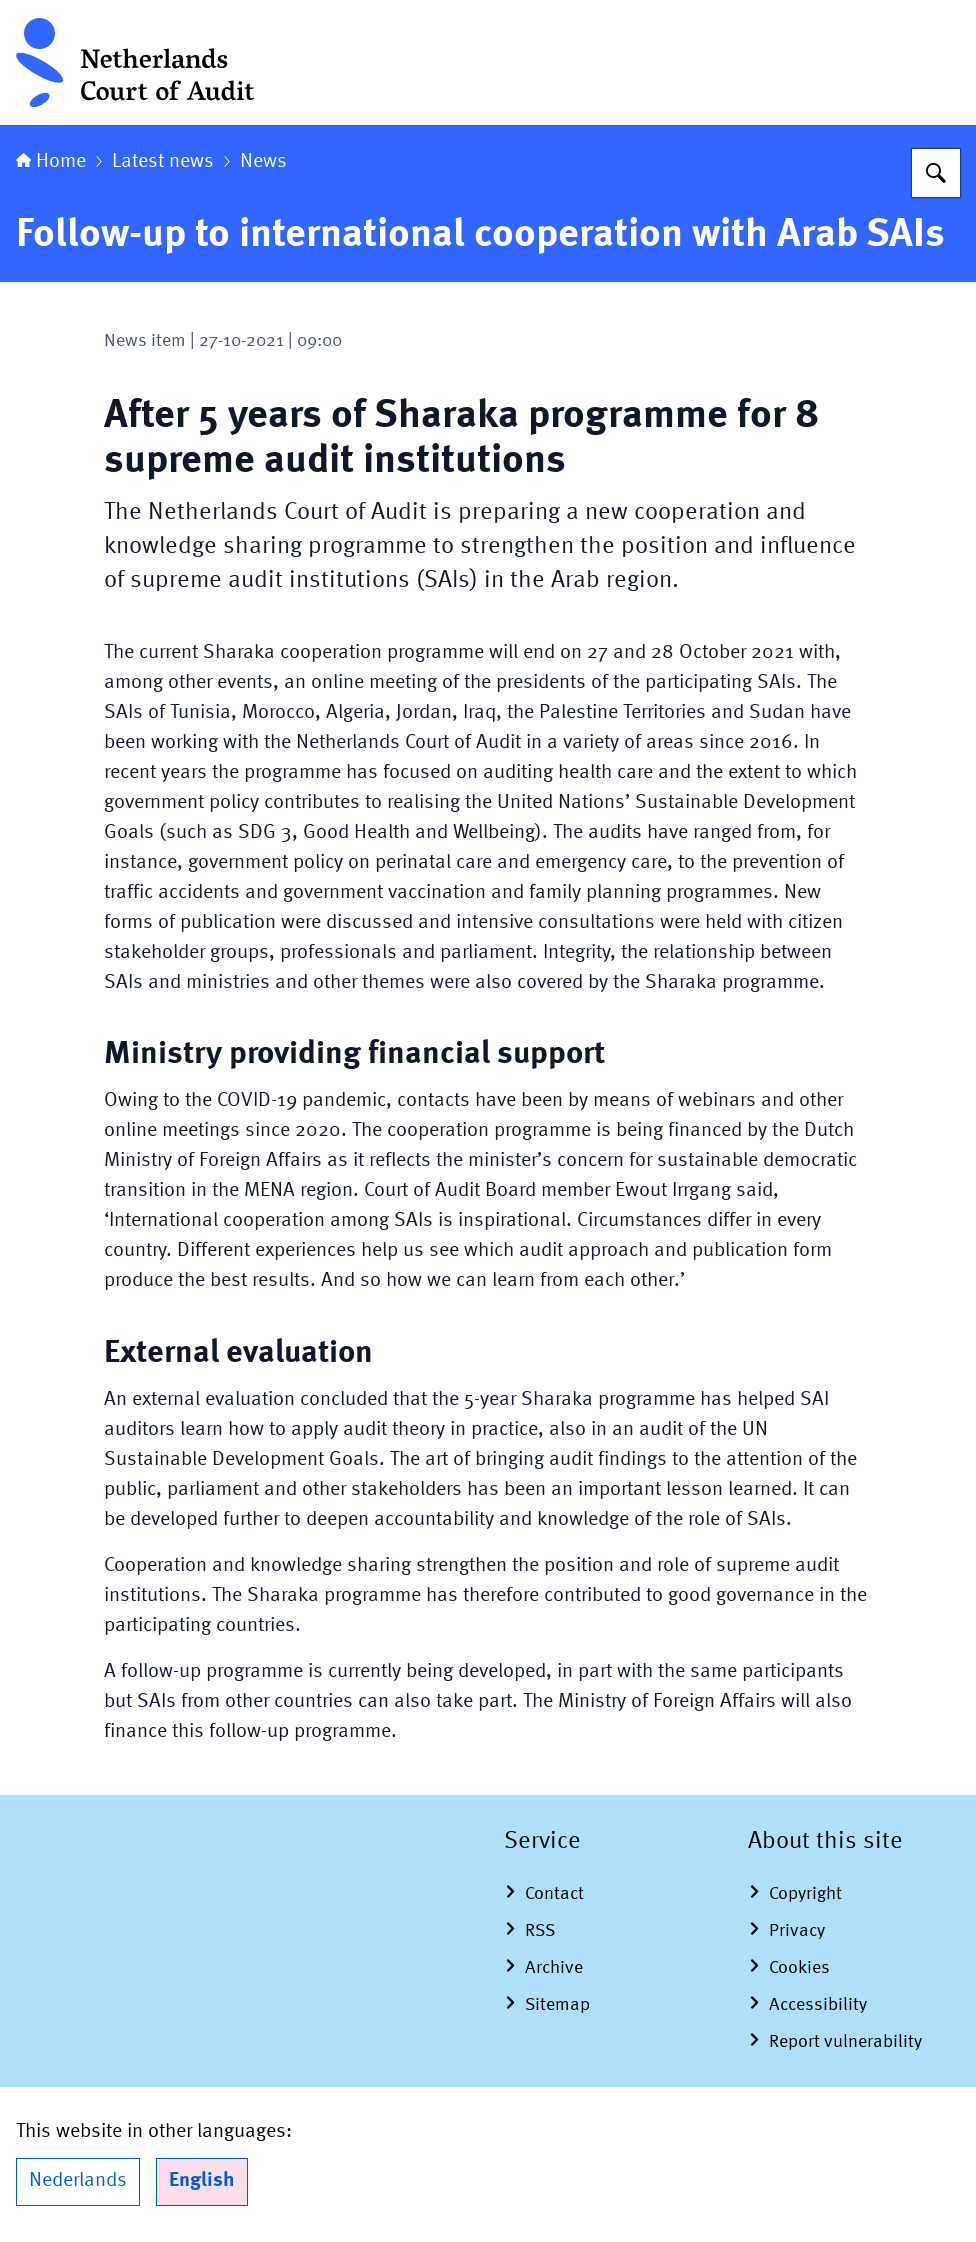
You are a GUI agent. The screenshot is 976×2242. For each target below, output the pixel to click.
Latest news (163, 162)
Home (51, 162)
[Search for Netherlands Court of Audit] (936, 173)
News (263, 162)
